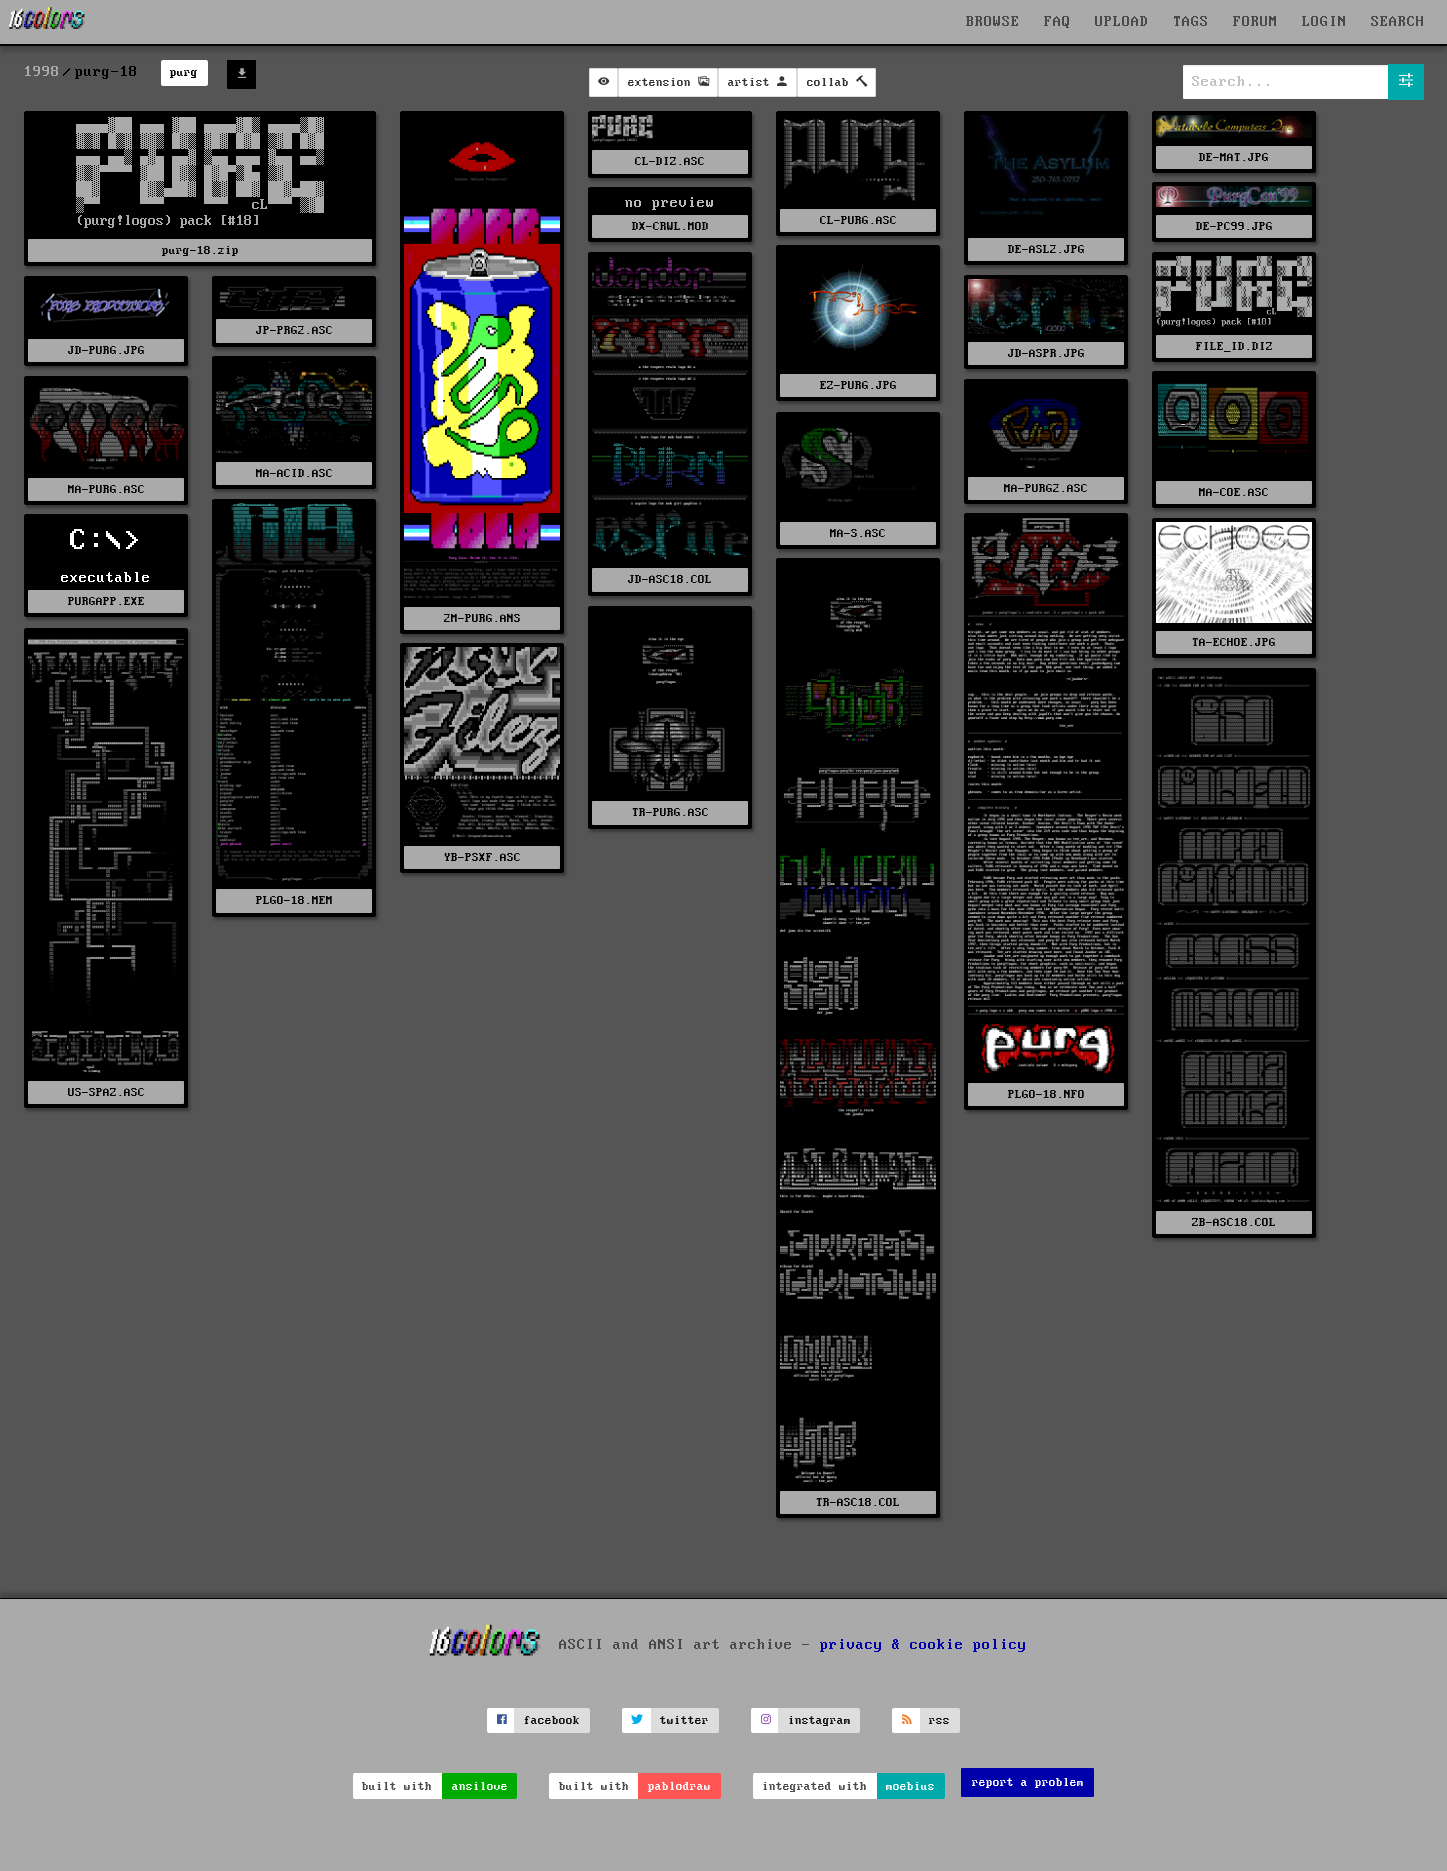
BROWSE (993, 22)
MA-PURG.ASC (106, 489)
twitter (684, 1720)
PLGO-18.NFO (1046, 1094)
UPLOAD (1122, 22)
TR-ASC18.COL (858, 1502)
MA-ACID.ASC (294, 473)
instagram (819, 1720)
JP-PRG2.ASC (294, 330)
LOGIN (1324, 22)
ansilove (480, 1786)
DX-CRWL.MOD (670, 226)
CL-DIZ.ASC (670, 161)
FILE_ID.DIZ (1234, 346)
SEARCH (1398, 22)
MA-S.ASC (858, 533)
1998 (42, 72)
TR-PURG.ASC (670, 812)
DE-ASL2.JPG (1046, 249)
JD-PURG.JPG (106, 350)
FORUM (1255, 22)
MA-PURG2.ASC (1046, 488)
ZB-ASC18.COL (1234, 1222)
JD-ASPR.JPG (1046, 353)
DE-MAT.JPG (1234, 157)
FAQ (1057, 22)
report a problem (1028, 1782)
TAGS (1191, 22)
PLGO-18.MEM (294, 900)
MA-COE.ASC (1234, 492)
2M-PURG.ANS (482, 618)
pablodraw (679, 1786)
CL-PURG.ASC (858, 220)
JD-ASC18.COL (670, 579)
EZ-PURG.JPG (858, 385)
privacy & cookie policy (923, 1644)
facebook (552, 1720)
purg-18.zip (200, 250)
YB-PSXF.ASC (482, 857)
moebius (910, 1786)
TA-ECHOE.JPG (1234, 642)
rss (939, 1720)
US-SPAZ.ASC (106, 1092)
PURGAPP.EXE (106, 601)
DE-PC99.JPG (1234, 226)
